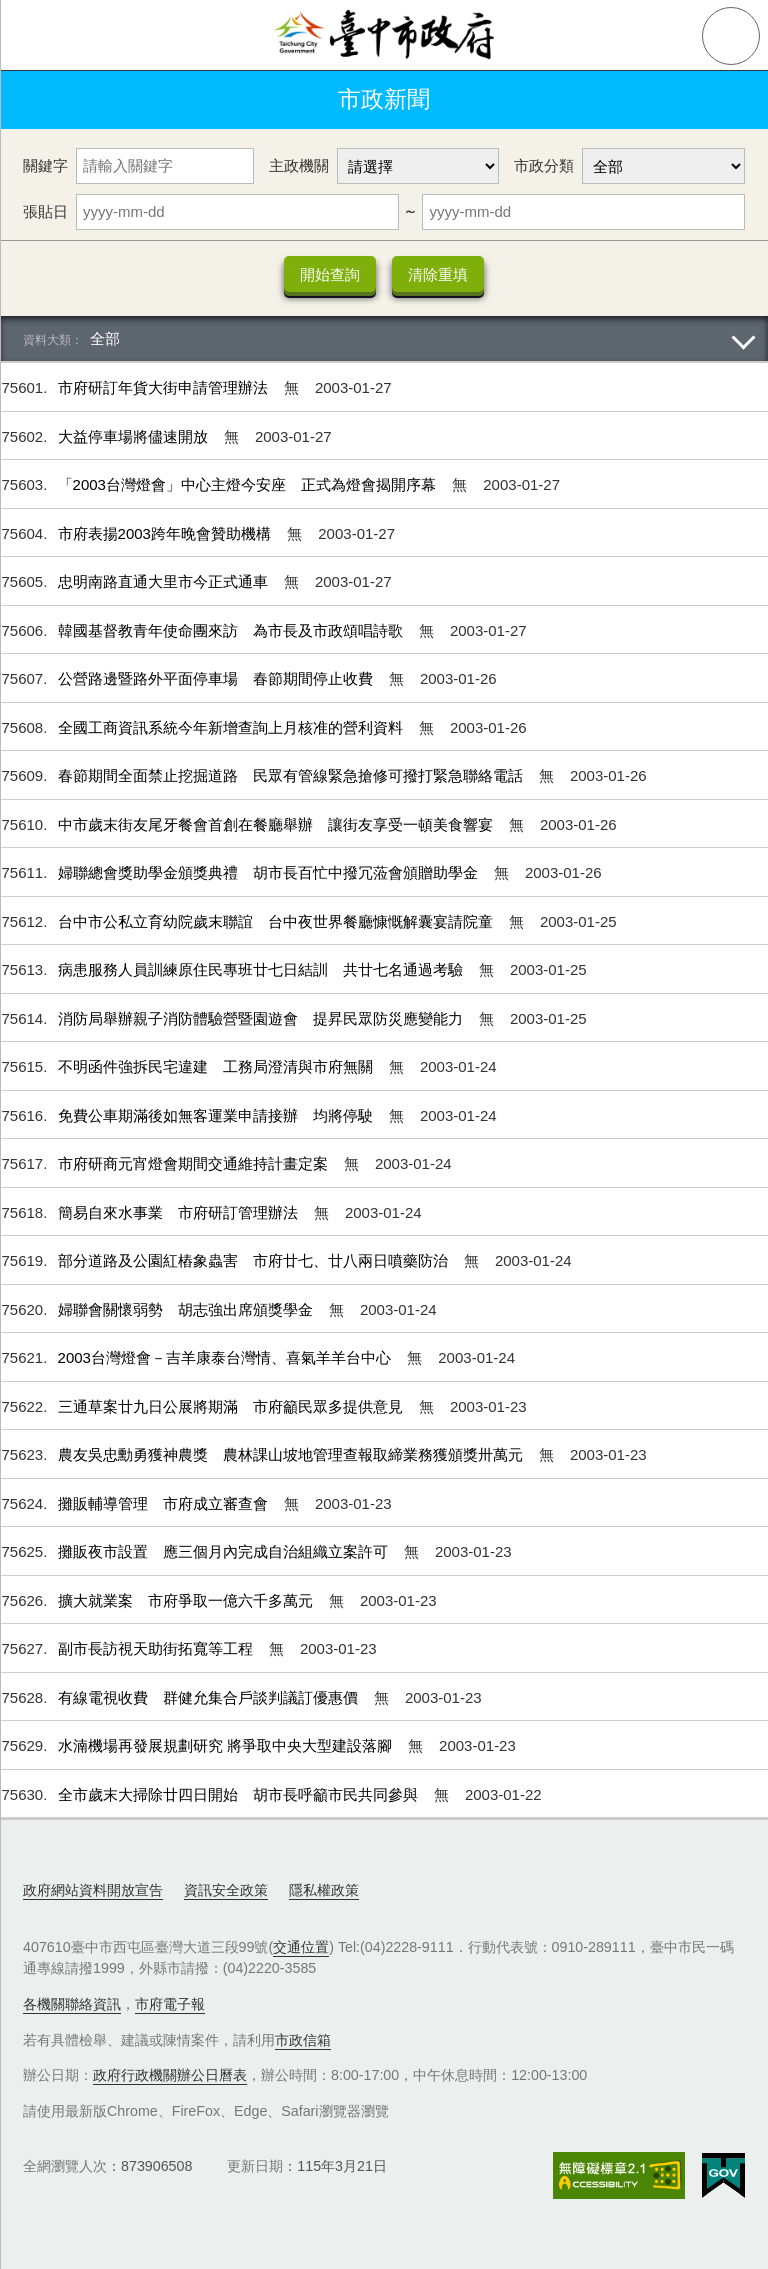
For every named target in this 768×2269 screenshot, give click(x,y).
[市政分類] (663, 166)
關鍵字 (45, 165)
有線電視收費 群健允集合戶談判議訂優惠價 (210, 1697)
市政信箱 (303, 2040)
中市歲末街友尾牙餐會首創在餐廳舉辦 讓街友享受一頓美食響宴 (277, 824)
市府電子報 (170, 2004)
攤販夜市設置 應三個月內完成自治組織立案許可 (225, 1551)
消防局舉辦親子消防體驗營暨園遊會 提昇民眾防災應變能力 (262, 1018)
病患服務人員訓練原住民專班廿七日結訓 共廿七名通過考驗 (262, 969)
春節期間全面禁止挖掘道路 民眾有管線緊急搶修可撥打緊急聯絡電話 (292, 775)
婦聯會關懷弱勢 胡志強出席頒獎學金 (187, 1309)
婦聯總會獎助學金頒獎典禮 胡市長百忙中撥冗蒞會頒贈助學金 (270, 872)
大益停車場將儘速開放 (135, 436)
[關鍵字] (165, 166)
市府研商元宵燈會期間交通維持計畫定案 (195, 1163)
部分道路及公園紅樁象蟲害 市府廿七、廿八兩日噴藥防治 (255, 1260)
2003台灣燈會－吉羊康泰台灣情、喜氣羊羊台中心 (227, 1357)
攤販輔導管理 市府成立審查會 (165, 1503)
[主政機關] (418, 166)
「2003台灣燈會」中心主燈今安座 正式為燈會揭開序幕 (249, 484)
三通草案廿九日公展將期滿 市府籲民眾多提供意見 (232, 1406)
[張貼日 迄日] (583, 212)
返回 (42, 100)
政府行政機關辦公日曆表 (170, 2075)
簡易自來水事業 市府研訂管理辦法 (180, 1212)
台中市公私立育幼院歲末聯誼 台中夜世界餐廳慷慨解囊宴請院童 (277, 921)
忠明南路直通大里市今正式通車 (165, 581)
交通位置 (301, 1947)
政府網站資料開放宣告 (93, 1890)
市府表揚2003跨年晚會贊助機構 (167, 533)
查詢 (731, 36)
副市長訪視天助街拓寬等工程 (157, 1648)
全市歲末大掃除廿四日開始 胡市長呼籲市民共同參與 (240, 1794)
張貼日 (45, 211)
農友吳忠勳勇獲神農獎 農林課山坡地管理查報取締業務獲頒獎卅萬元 (292, 1454)
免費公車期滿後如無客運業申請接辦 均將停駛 (217, 1115)
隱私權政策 (324, 1890)
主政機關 (299, 165)
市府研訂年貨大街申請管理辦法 (165, 387)
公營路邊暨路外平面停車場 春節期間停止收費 (217, 678)
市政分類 (544, 165)
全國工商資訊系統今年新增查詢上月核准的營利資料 (232, 727)
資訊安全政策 (226, 1890)
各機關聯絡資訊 (72, 2004)
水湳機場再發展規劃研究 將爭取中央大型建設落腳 (227, 1745)
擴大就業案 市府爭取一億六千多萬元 (187, 1600)
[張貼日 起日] (237, 212)
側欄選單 (36, 36)
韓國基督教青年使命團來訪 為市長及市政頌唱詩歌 (232, 630)
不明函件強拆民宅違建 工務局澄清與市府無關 (217, 1066)
